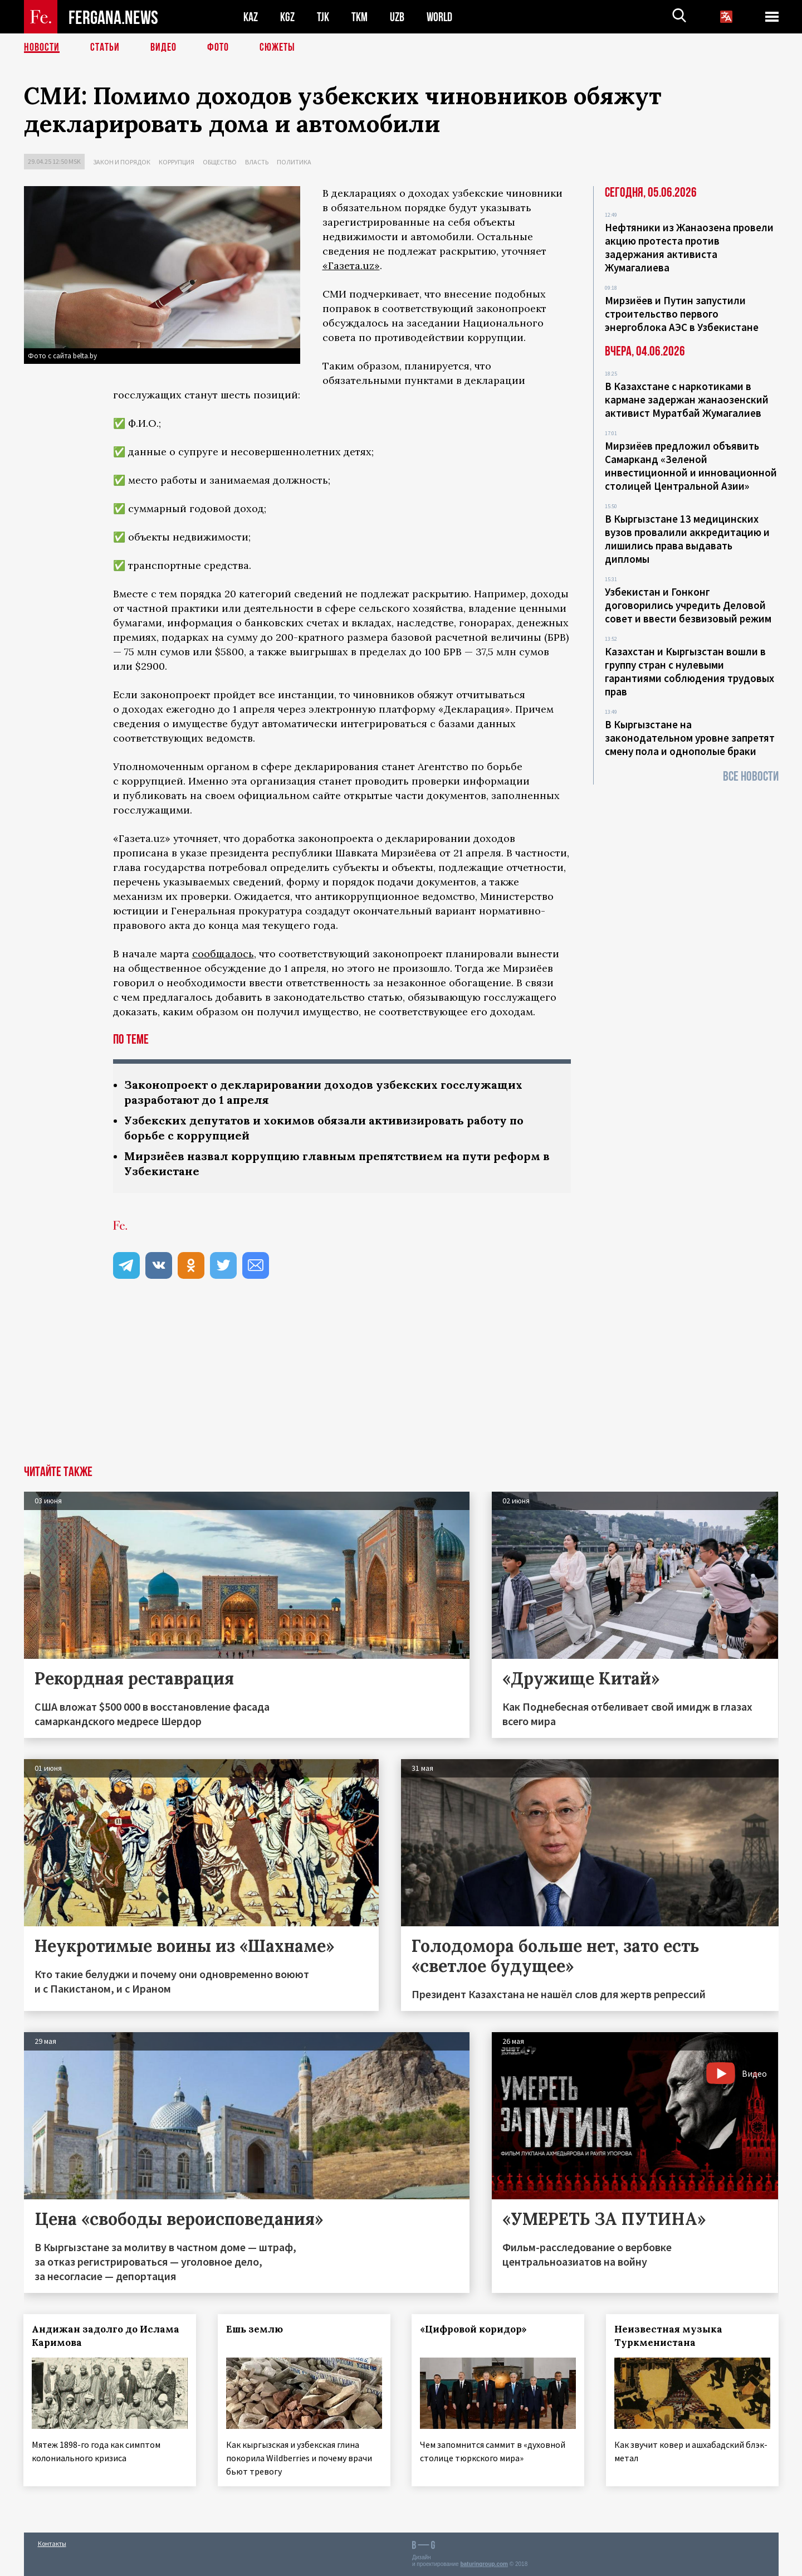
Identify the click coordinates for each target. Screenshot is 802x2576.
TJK (323, 17)
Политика (294, 162)
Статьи (105, 47)
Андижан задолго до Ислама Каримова (106, 2336)
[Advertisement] (401, 1382)
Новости (42, 47)
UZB (397, 17)
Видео (163, 47)
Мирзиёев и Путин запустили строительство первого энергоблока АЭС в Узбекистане (682, 314)
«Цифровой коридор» (473, 2329)
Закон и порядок (121, 162)
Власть (256, 162)
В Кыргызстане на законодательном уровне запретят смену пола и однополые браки (690, 738)
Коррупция (176, 162)
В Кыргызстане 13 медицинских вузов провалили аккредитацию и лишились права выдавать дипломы (687, 539)
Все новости (751, 776)
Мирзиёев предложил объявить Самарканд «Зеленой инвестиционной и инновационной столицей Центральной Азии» (691, 466)
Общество (220, 162)
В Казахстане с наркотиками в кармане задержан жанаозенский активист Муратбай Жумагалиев (687, 399)
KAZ (250, 17)
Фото (218, 47)
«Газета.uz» (351, 265)
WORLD (439, 17)
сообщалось (223, 953)
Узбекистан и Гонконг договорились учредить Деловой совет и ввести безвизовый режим (688, 605)
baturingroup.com (484, 2564)
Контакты (52, 2543)
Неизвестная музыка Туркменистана (669, 2336)
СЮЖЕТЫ (277, 47)
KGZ (287, 17)
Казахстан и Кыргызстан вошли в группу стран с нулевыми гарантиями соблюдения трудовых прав (689, 671)
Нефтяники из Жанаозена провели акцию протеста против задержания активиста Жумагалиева (689, 247)
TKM (359, 17)
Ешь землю (254, 2329)
